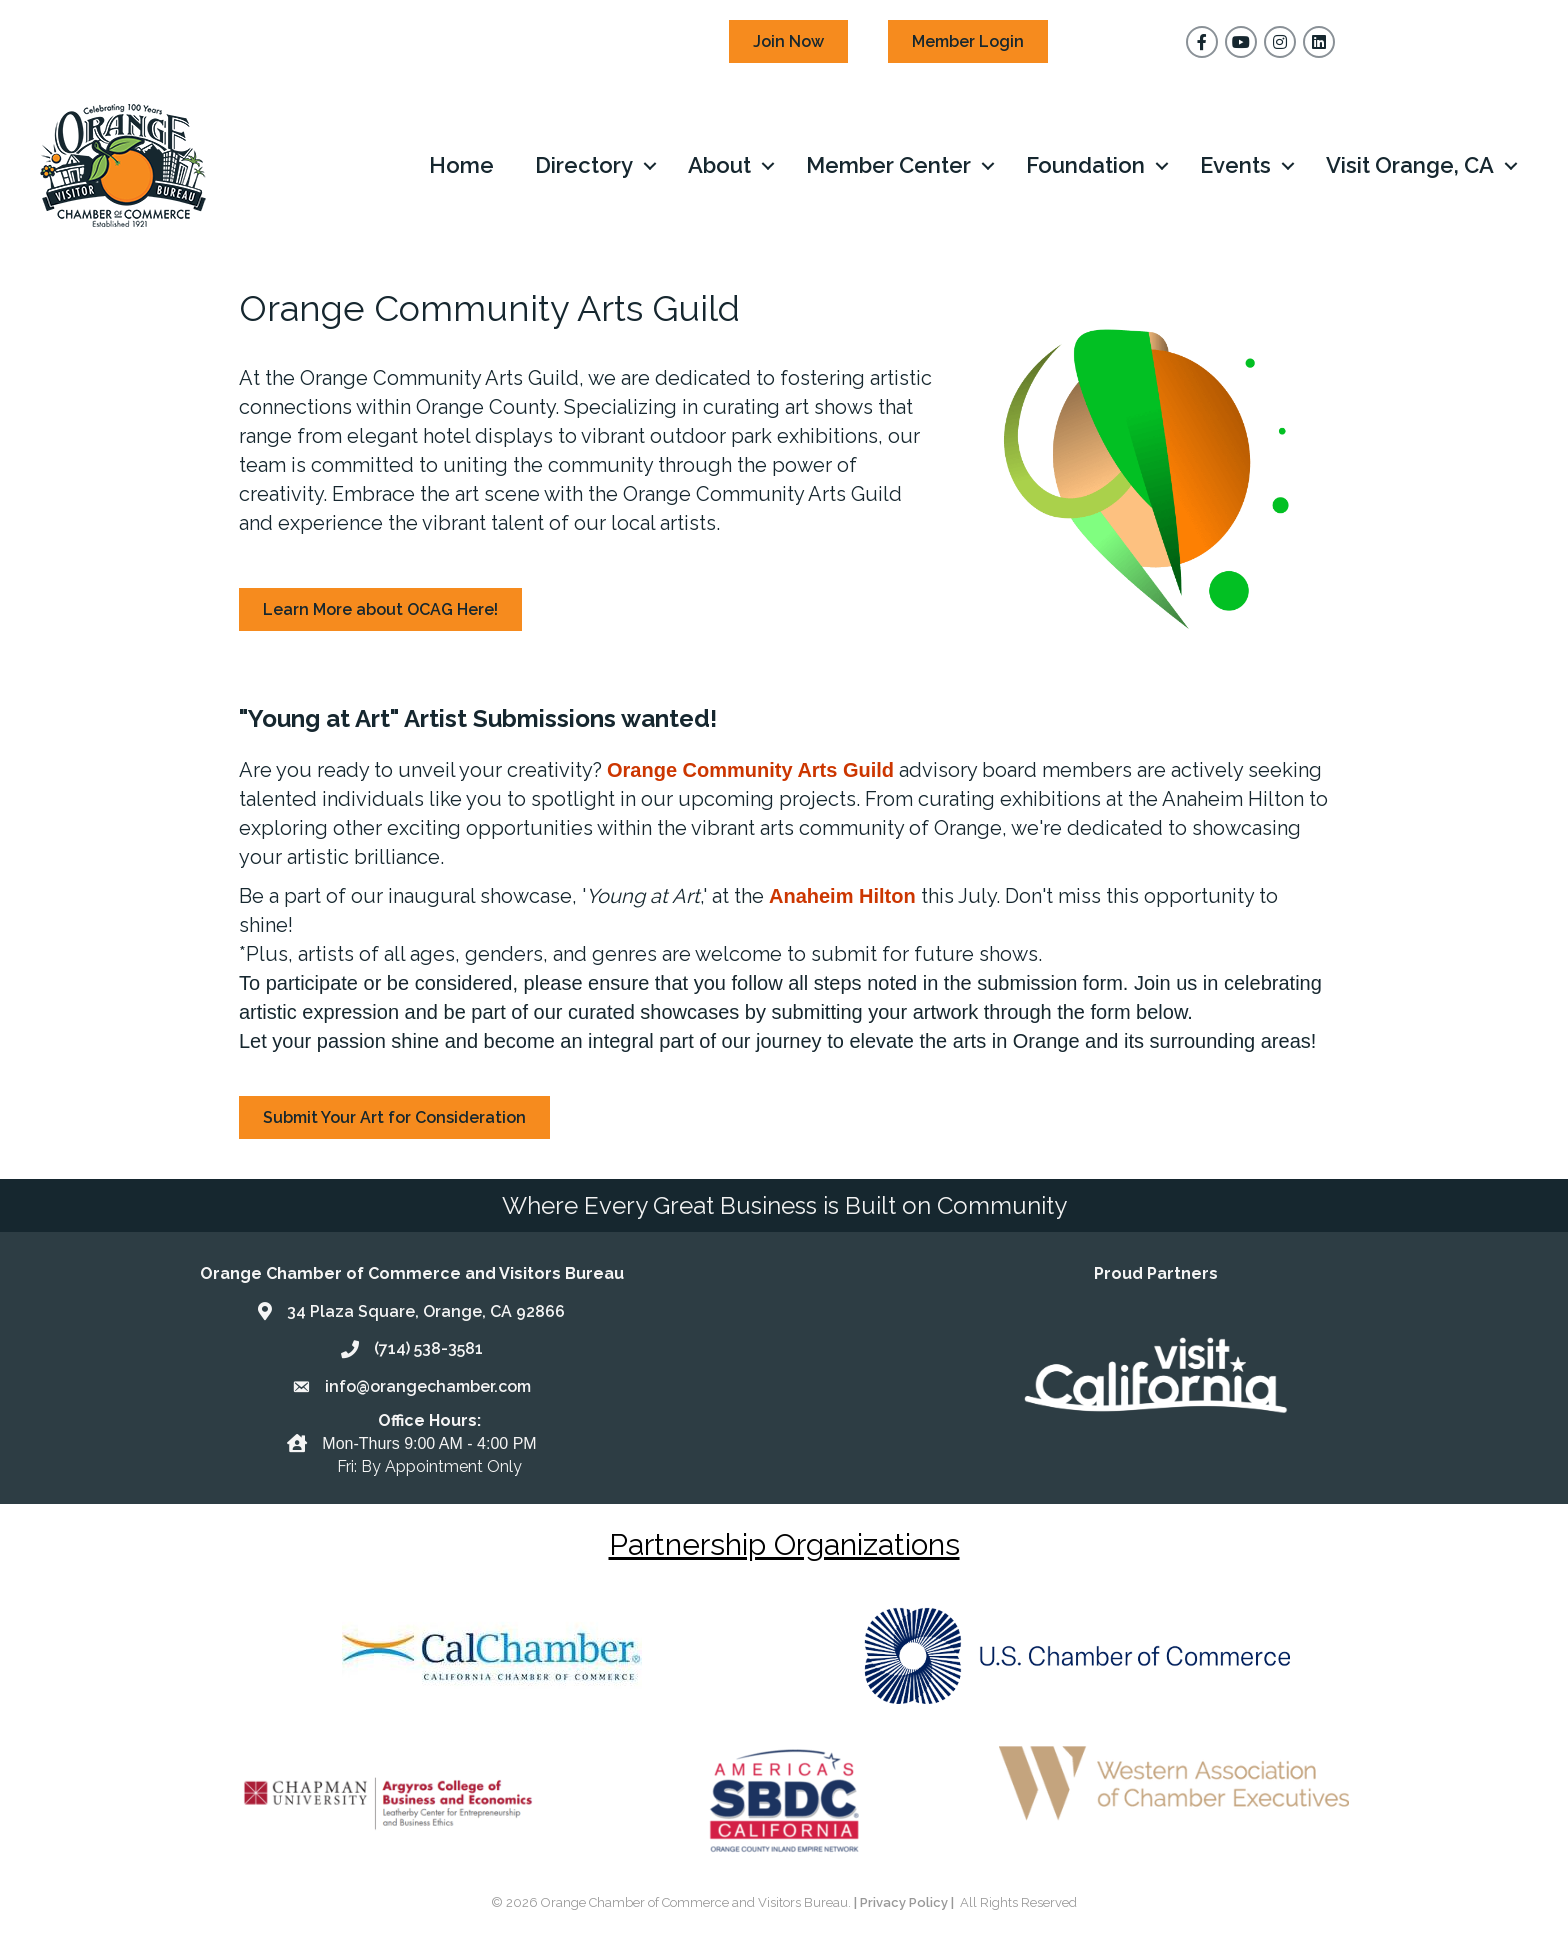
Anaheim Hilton (842, 896)
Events (1235, 165)
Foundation (1085, 165)
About (719, 165)
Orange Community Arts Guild (750, 770)
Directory (584, 165)
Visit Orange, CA (1410, 165)
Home (461, 165)
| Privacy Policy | (905, 1902)
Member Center (888, 165)
